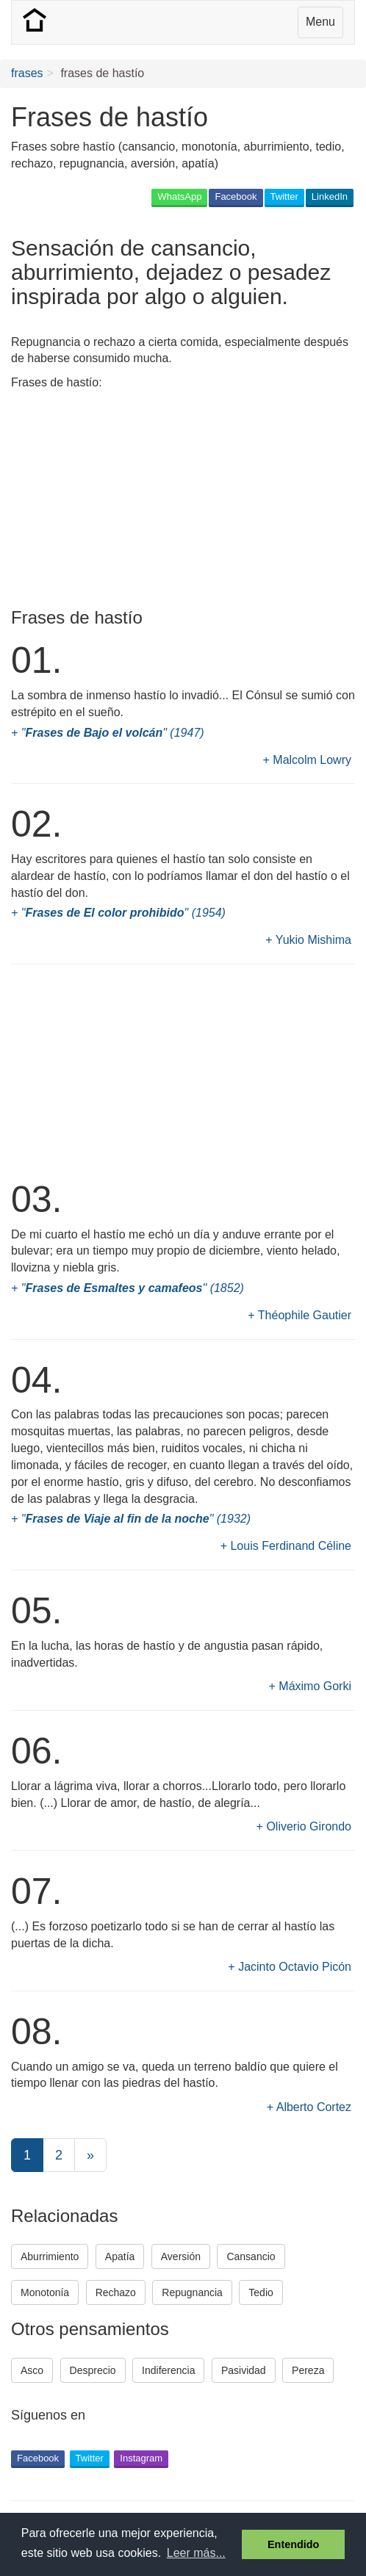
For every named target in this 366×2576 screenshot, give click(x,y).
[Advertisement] (128, 502)
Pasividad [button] (243, 2370)
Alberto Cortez (313, 2107)
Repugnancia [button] (192, 2292)
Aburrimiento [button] (50, 2256)
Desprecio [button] (93, 2370)
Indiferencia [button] (168, 2370)
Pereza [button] (308, 2370)
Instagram (141, 2458)
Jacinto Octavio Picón (294, 1966)
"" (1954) (123, 912)
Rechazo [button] (116, 2292)
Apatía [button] (119, 2256)
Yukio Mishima (313, 940)
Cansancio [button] (250, 2256)
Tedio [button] (260, 2292)
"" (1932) (136, 1518)
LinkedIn (330, 196)
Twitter (284, 196)
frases (27, 73)
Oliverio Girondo (308, 1826)
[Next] (90, 2155)
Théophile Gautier (304, 1315)
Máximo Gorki (315, 1686)
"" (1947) (112, 732)
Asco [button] (32, 2370)
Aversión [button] (181, 2256)
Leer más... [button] (196, 2553)
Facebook (235, 196)
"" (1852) (132, 1288)
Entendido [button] (293, 2544)
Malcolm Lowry (312, 760)
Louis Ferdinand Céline (290, 1546)
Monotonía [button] (45, 2292)
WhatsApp (179, 196)
